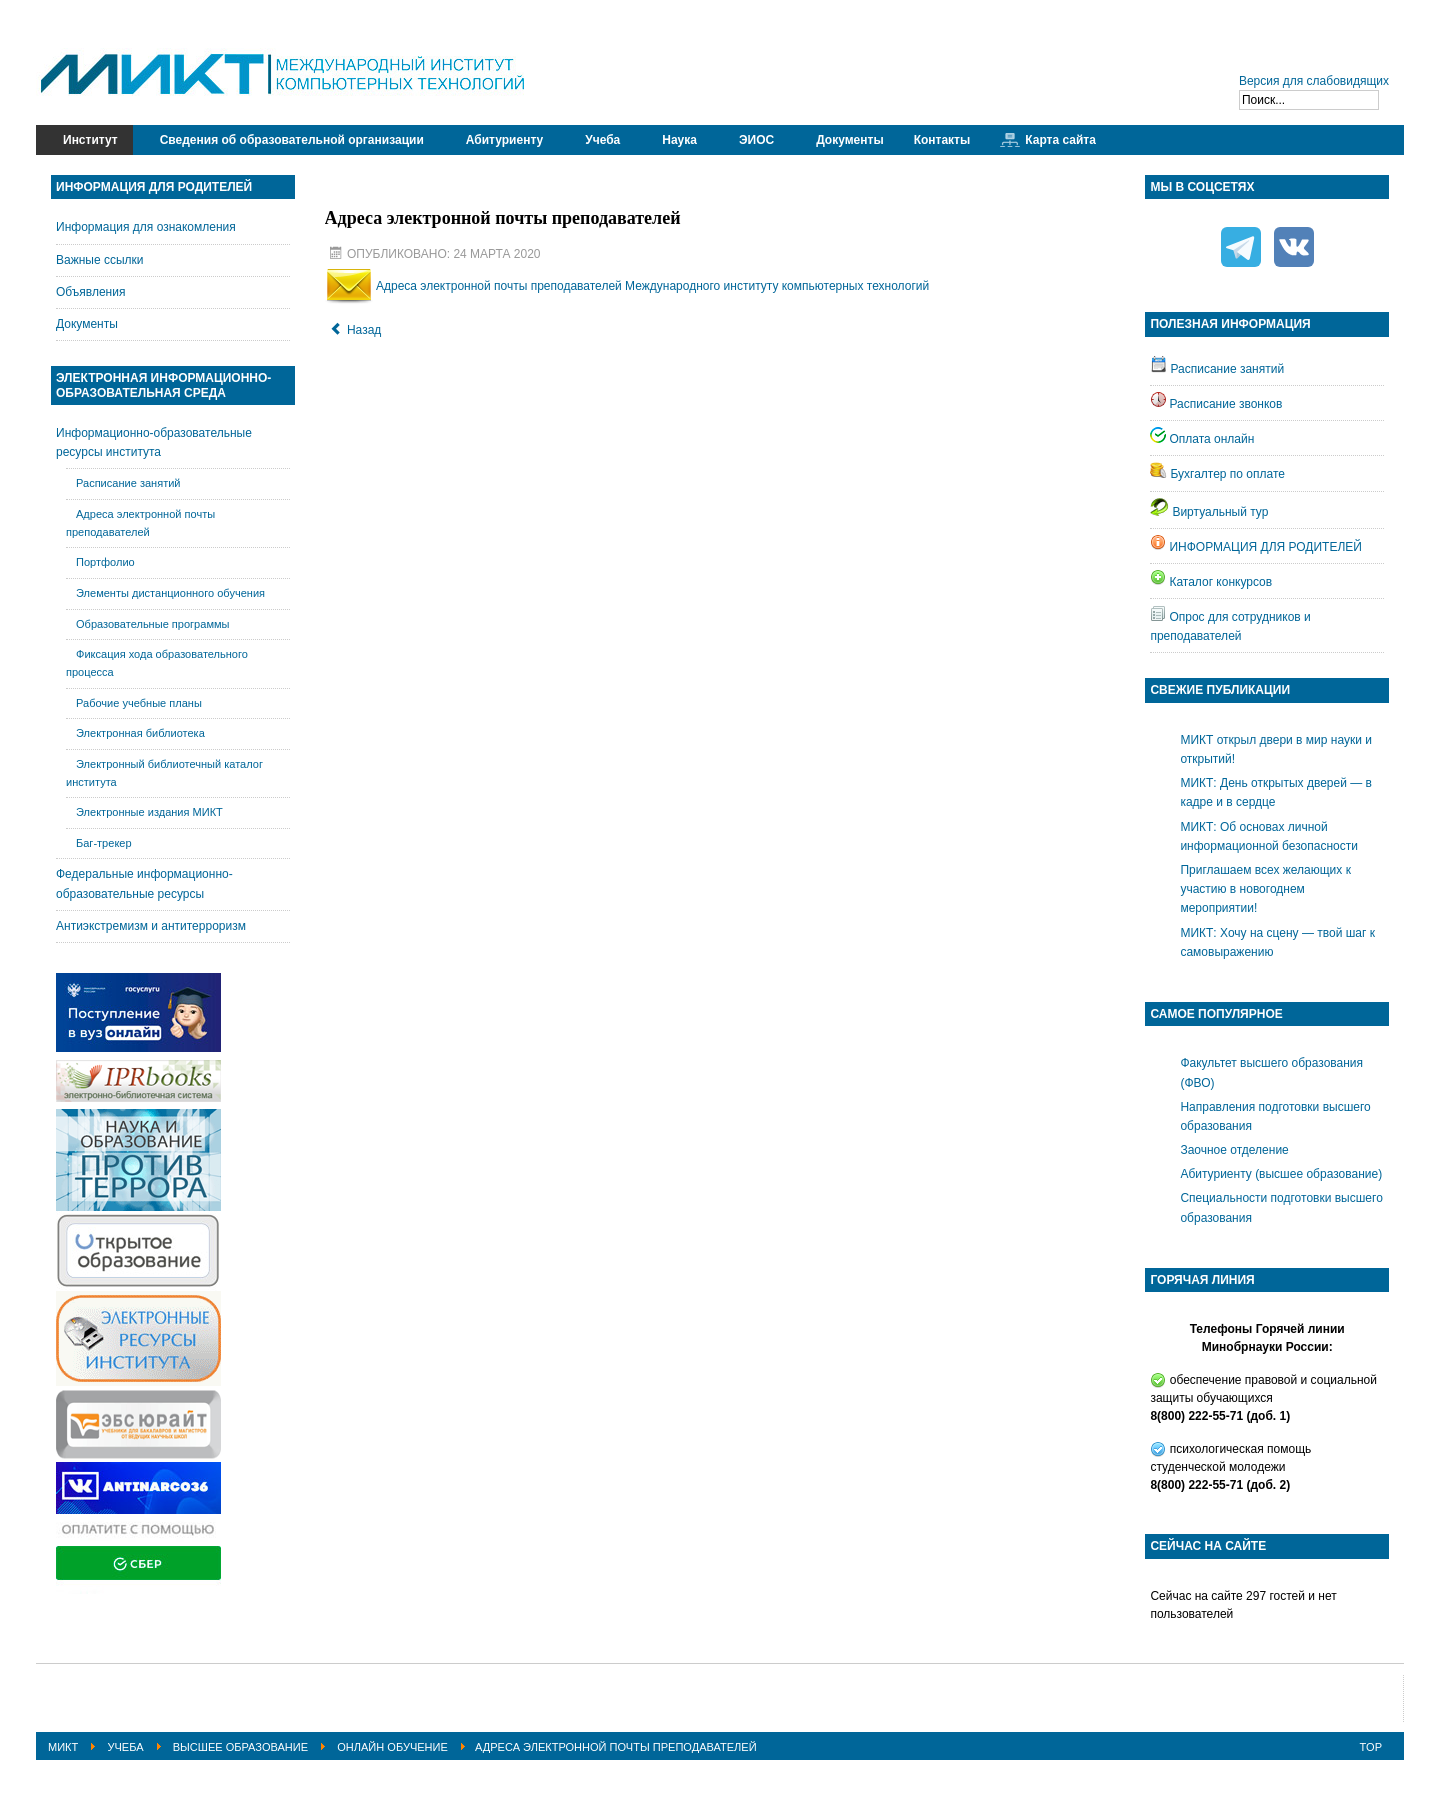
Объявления (90, 292)
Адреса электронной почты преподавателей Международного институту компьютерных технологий (652, 286)
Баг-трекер (104, 843)
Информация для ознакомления (146, 227)
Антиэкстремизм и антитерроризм (151, 926)
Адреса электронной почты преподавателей (140, 523)
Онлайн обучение (392, 1747)
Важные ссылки (100, 260)
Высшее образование (240, 1747)
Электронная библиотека (140, 733)
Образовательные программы (152, 624)
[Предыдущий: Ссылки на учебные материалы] (356, 330)
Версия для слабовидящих (1314, 81)
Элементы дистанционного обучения (170, 593)
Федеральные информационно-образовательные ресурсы (144, 883)
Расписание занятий (128, 483)
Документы (87, 324)
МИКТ (63, 1747)
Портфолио (105, 562)
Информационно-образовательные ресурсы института (154, 442)
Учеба (125, 1747)
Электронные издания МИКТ (149, 812)
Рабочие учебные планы (139, 703)
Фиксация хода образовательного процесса (157, 663)
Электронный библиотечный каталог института (164, 773)
